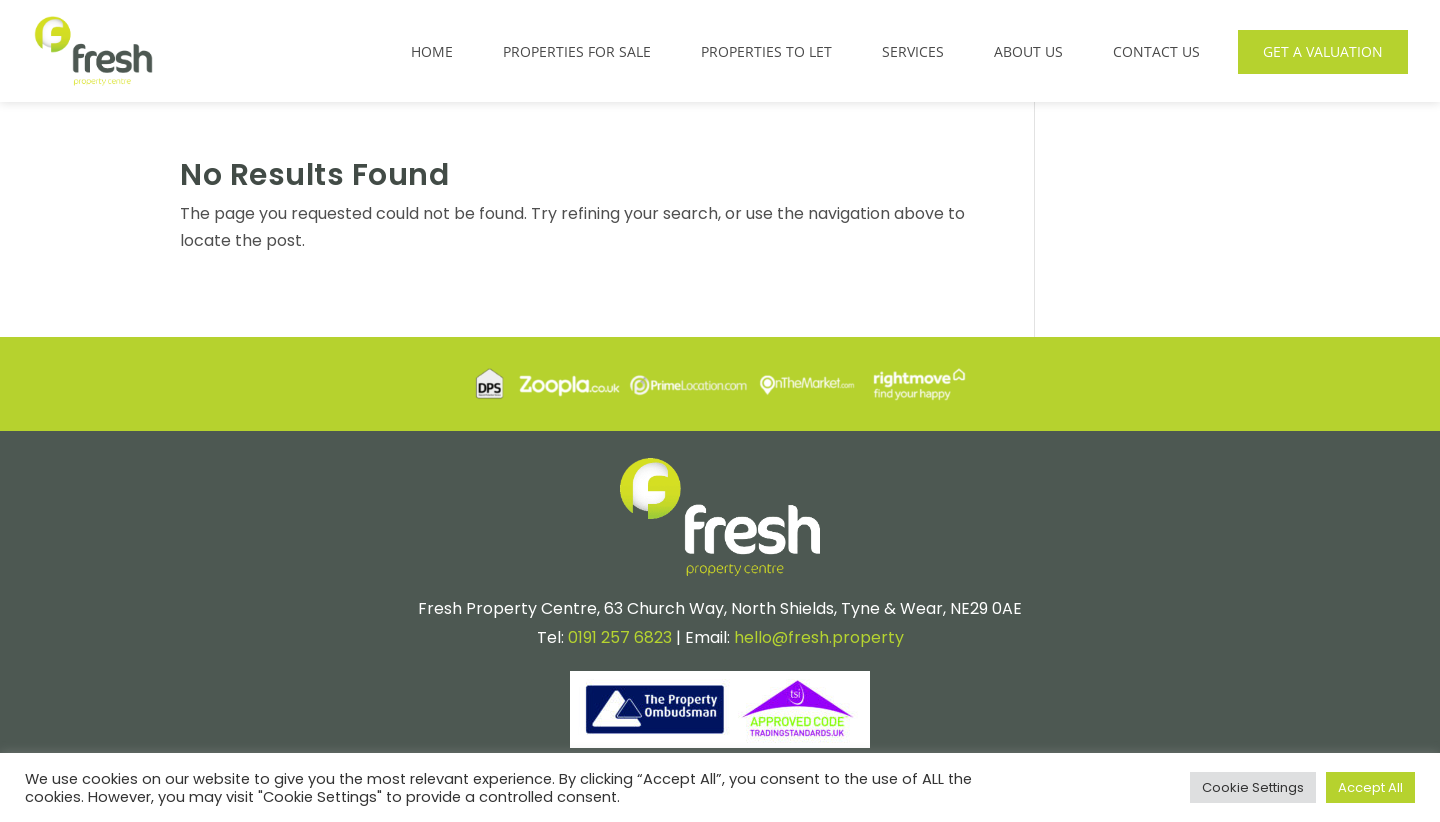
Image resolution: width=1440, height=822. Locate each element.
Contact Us (1156, 51)
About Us (1028, 51)
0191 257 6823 (620, 637)
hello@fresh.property (819, 637)
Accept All (1370, 787)
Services (913, 51)
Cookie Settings (1253, 787)
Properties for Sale (577, 51)
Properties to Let (766, 51)
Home (432, 51)
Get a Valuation (1323, 51)
